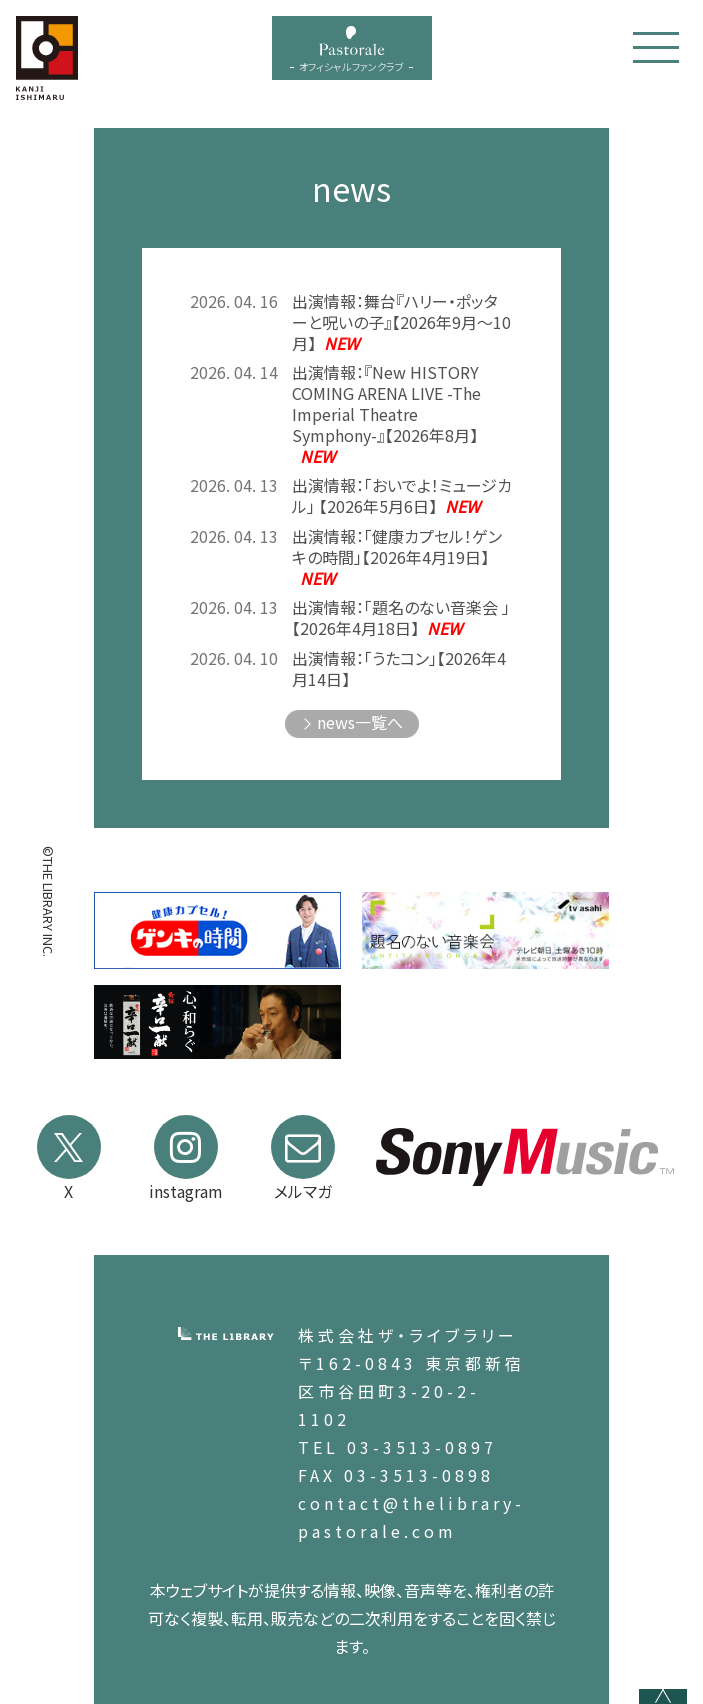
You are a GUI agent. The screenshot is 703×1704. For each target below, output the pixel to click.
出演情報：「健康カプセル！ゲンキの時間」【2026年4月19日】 (397, 557)
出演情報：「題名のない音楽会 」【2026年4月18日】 (401, 618)
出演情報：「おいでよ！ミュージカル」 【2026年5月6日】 (402, 496)
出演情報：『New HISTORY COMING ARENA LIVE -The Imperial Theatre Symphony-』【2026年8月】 (386, 414)
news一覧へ (360, 722)
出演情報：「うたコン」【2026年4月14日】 (399, 669)
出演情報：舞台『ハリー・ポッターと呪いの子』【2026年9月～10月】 (401, 322)
